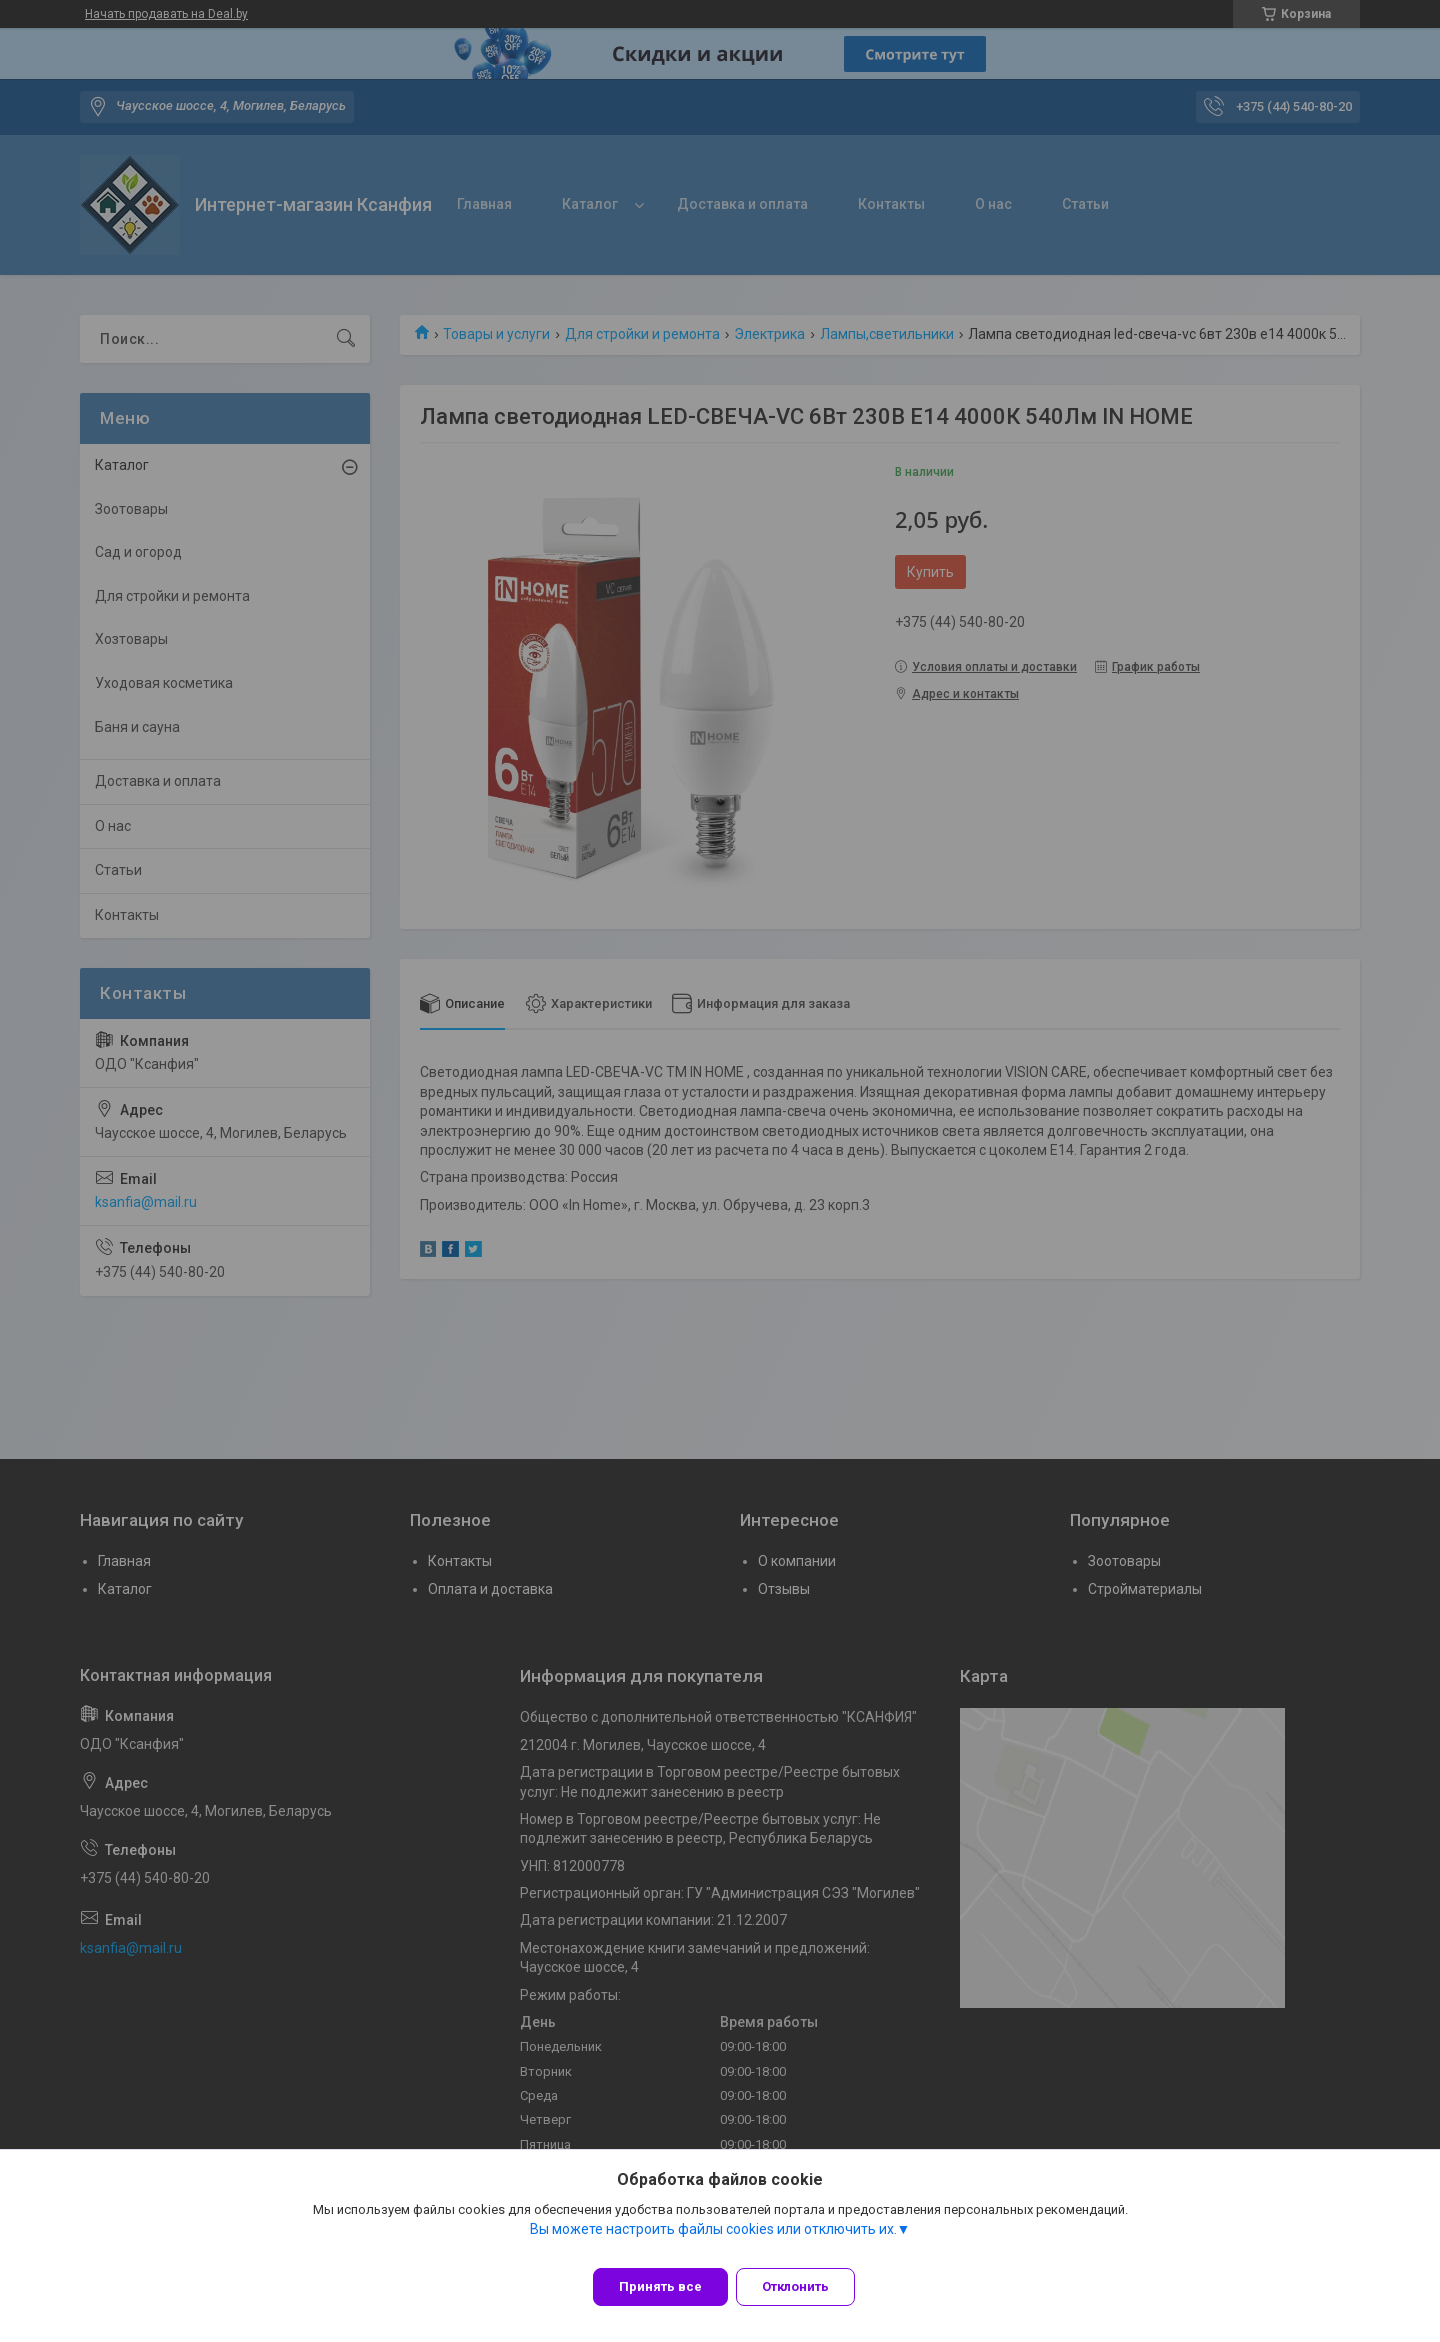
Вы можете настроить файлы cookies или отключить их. (713, 2241)
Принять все (660, 2286)
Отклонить (807, 2286)
